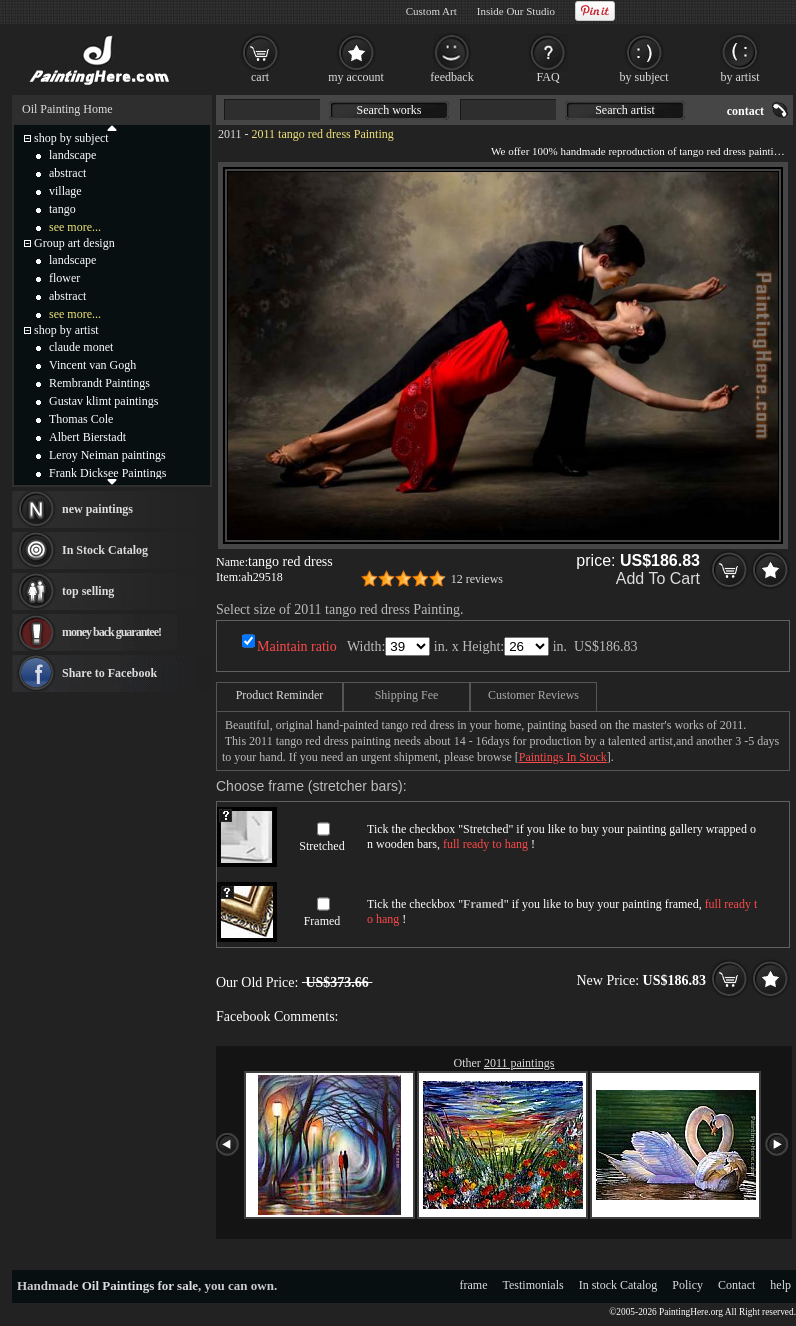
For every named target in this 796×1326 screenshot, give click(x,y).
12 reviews (477, 579)
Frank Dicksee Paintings (107, 473)
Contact (736, 1285)
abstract (67, 173)
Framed (322, 921)
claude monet (81, 347)
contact (745, 111)
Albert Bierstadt (87, 437)
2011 (230, 134)
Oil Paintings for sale (140, 1285)
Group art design (74, 243)
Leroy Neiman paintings (107, 455)
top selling (88, 591)
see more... (75, 227)
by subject (644, 77)
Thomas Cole (81, 419)
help (780, 1285)
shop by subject (71, 138)
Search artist (625, 110)
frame (474, 1285)
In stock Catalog (618, 1285)
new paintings (97, 509)
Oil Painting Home (67, 109)
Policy (687, 1285)
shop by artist (66, 330)
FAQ (547, 77)
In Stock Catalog (105, 550)
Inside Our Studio (516, 11)
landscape (72, 155)
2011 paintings (519, 1063)
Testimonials (533, 1285)
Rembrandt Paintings (99, 383)
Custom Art (431, 11)
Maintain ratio (297, 646)
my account (356, 77)
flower (64, 278)
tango (62, 209)
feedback (451, 77)
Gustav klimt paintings (103, 401)
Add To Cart (658, 578)
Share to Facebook (109, 673)
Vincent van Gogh (92, 365)
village (65, 191)
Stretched (321, 846)
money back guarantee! (111, 632)
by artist (740, 77)
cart (260, 77)
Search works (389, 110)
